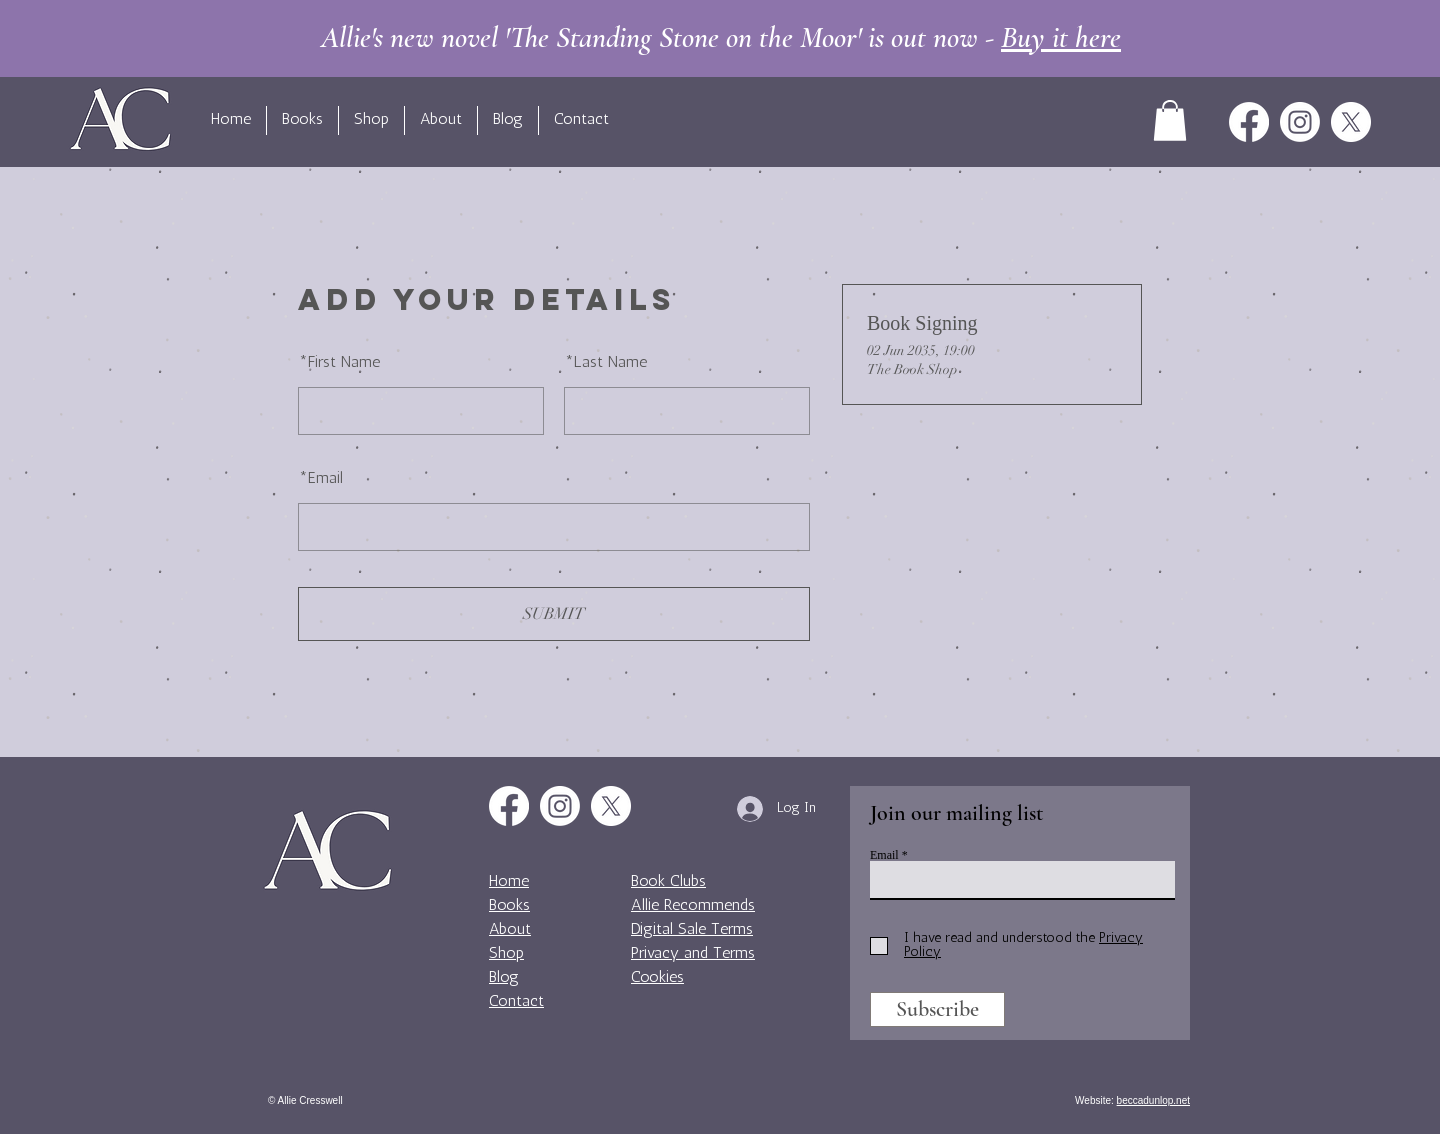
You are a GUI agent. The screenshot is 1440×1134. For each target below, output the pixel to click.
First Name (339, 363)
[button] (1170, 120)
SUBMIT (554, 614)
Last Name (605, 363)
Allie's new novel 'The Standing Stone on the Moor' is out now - (721, 37)
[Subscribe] (937, 1009)
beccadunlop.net (1153, 1100)
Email (320, 479)
